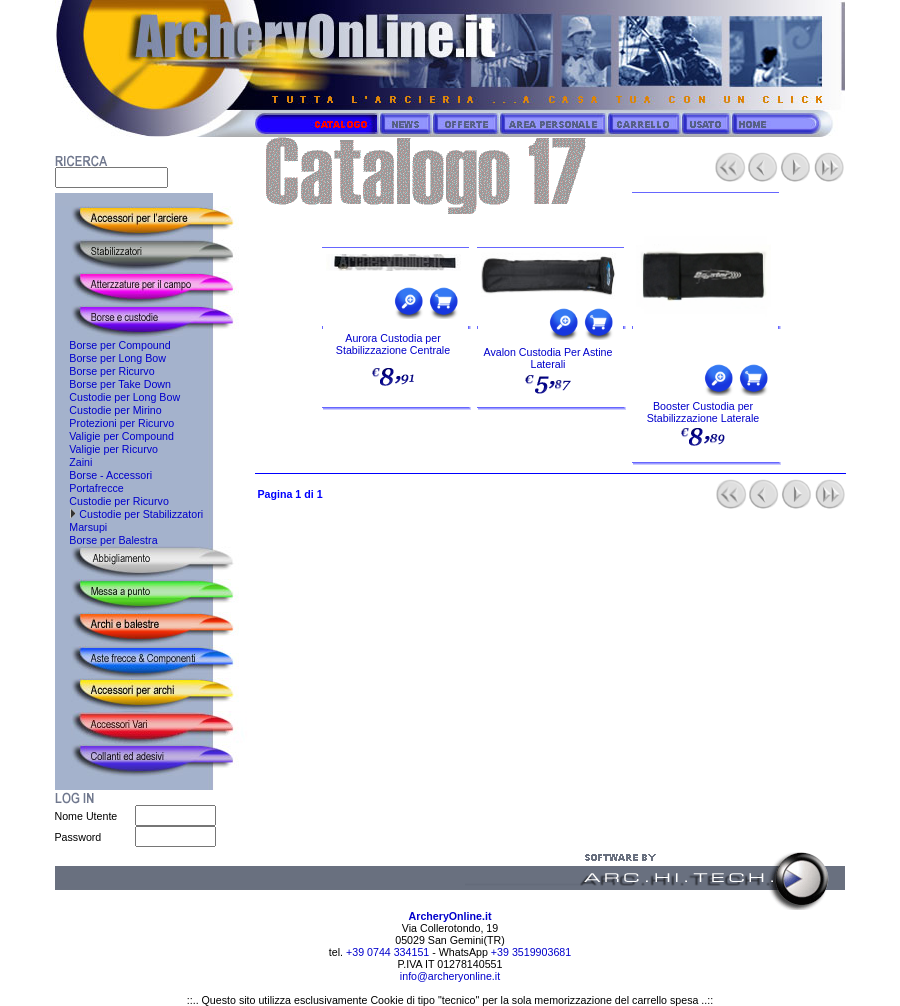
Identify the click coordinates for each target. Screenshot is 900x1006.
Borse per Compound (113, 345)
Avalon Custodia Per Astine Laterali (548, 358)
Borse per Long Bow (110, 358)
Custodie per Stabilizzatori (129, 514)
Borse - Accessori (104, 475)
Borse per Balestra (106, 540)
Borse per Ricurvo (105, 371)
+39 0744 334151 (386, 952)
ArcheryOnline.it (450, 916)
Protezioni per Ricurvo (115, 423)
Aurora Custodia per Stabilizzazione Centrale (393, 344)
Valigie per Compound (114, 436)
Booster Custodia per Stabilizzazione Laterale (703, 412)
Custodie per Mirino (108, 410)
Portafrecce (89, 488)
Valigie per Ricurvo (106, 449)
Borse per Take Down (113, 384)
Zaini (74, 462)
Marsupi (81, 527)
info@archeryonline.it (450, 976)
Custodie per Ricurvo (112, 501)
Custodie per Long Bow (118, 397)
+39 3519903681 (531, 952)
